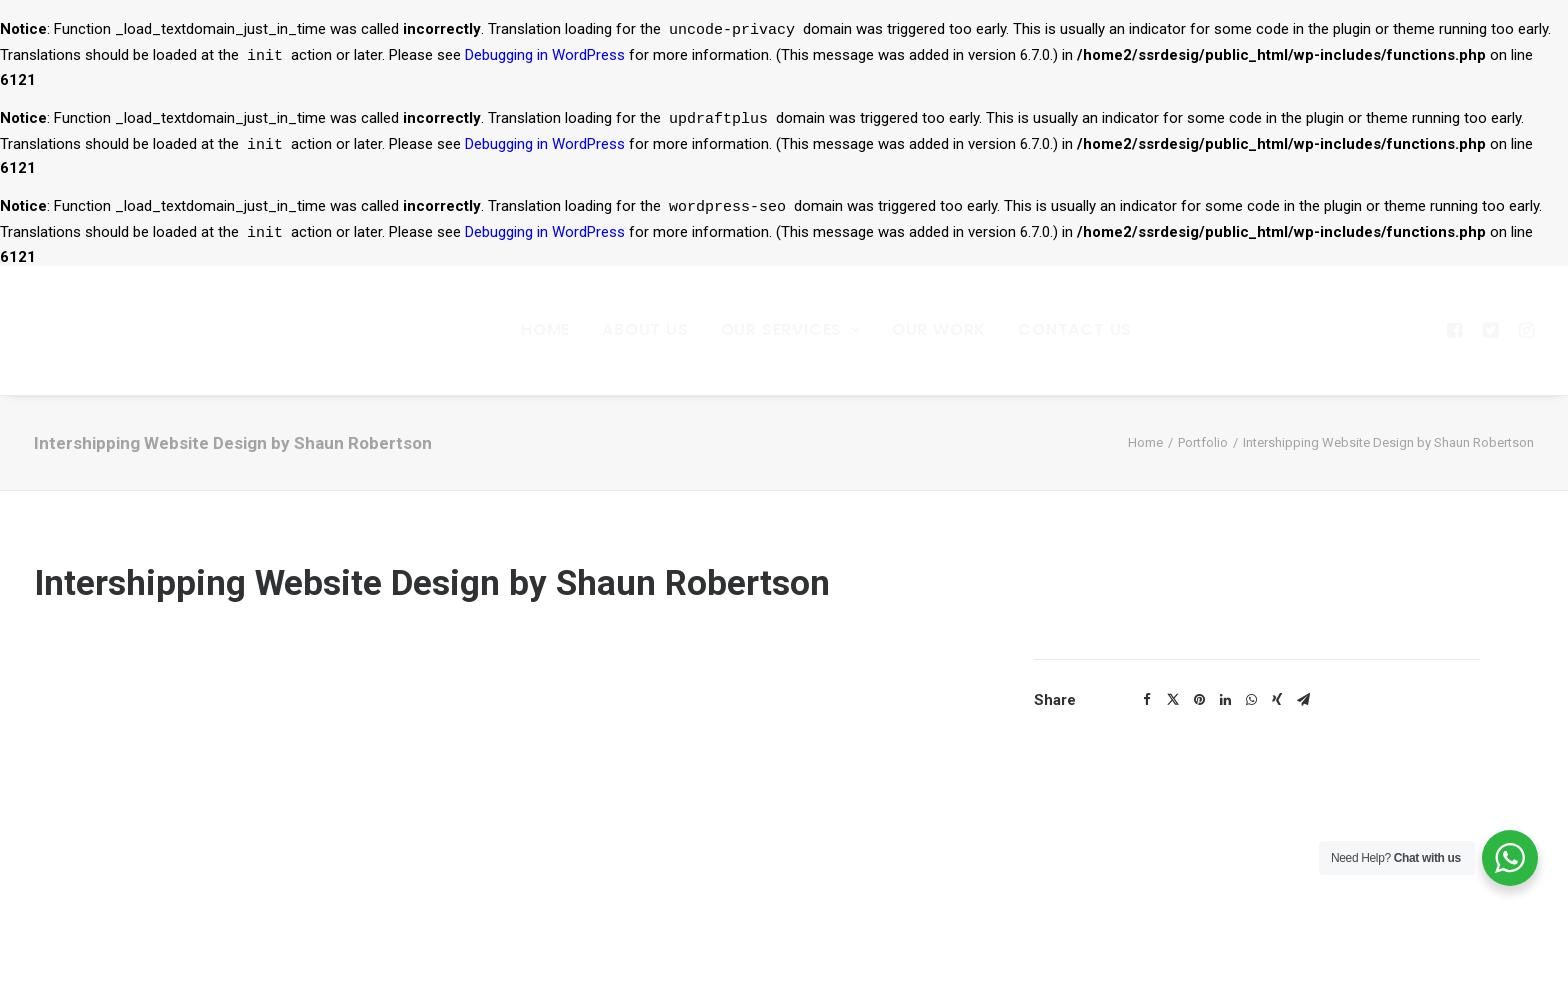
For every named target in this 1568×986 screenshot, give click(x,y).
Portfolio (1203, 442)
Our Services (790, 329)
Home (545, 329)
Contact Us (1075, 329)
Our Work (939, 329)
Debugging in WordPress (545, 58)
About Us (645, 329)
